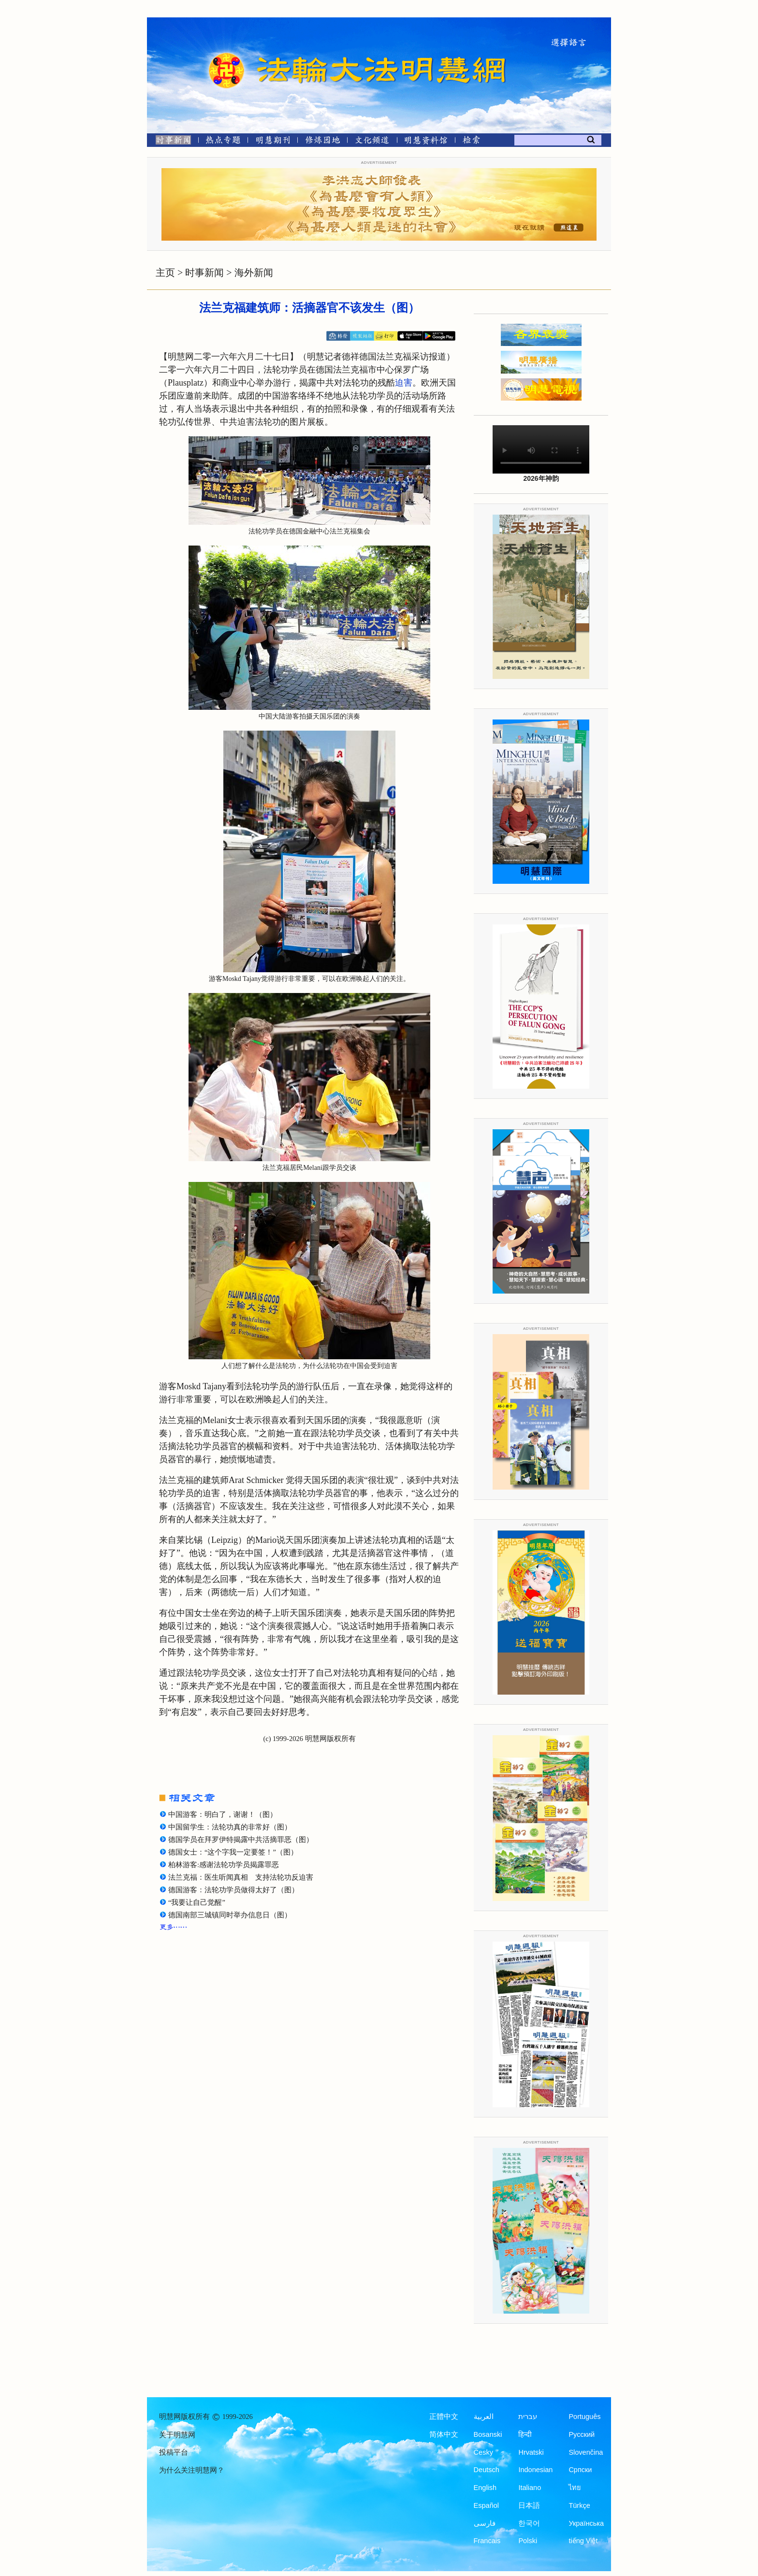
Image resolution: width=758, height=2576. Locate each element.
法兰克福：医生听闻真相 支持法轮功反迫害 (240, 1877)
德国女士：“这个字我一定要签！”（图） (233, 1852)
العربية (484, 2416)
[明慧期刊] (273, 142)
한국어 (529, 2523)
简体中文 (443, 2434)
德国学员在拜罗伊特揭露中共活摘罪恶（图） (240, 1839)
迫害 (403, 383)
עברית (527, 2416)
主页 (165, 272)
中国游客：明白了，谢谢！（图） (222, 1814)
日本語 (529, 2505)
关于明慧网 (177, 2435)
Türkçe (579, 2505)
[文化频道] (372, 142)
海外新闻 (253, 272)
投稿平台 (173, 2452)
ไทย (574, 2487)
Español (486, 2505)
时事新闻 (204, 272)
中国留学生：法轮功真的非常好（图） (230, 1827)
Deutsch (486, 2470)
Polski (527, 2541)
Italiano (529, 2487)
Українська (586, 2523)
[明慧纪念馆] (426, 142)
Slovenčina (585, 2452)
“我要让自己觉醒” (196, 1902)
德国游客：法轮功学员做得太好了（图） (233, 1890)
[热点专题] (223, 142)
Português (584, 2416)
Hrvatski (530, 2452)
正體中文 (443, 2416)
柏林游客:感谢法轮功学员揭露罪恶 (223, 1865)
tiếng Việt (583, 2541)
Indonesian (535, 2470)
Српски (580, 2470)
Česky (483, 2452)
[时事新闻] (170, 142)
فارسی (485, 2523)
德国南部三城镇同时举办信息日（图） (230, 1915)
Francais (487, 2541)
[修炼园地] (322, 142)
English (485, 2487)
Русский (581, 2434)
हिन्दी (525, 2434)
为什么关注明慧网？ (191, 2470)
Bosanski (488, 2434)
